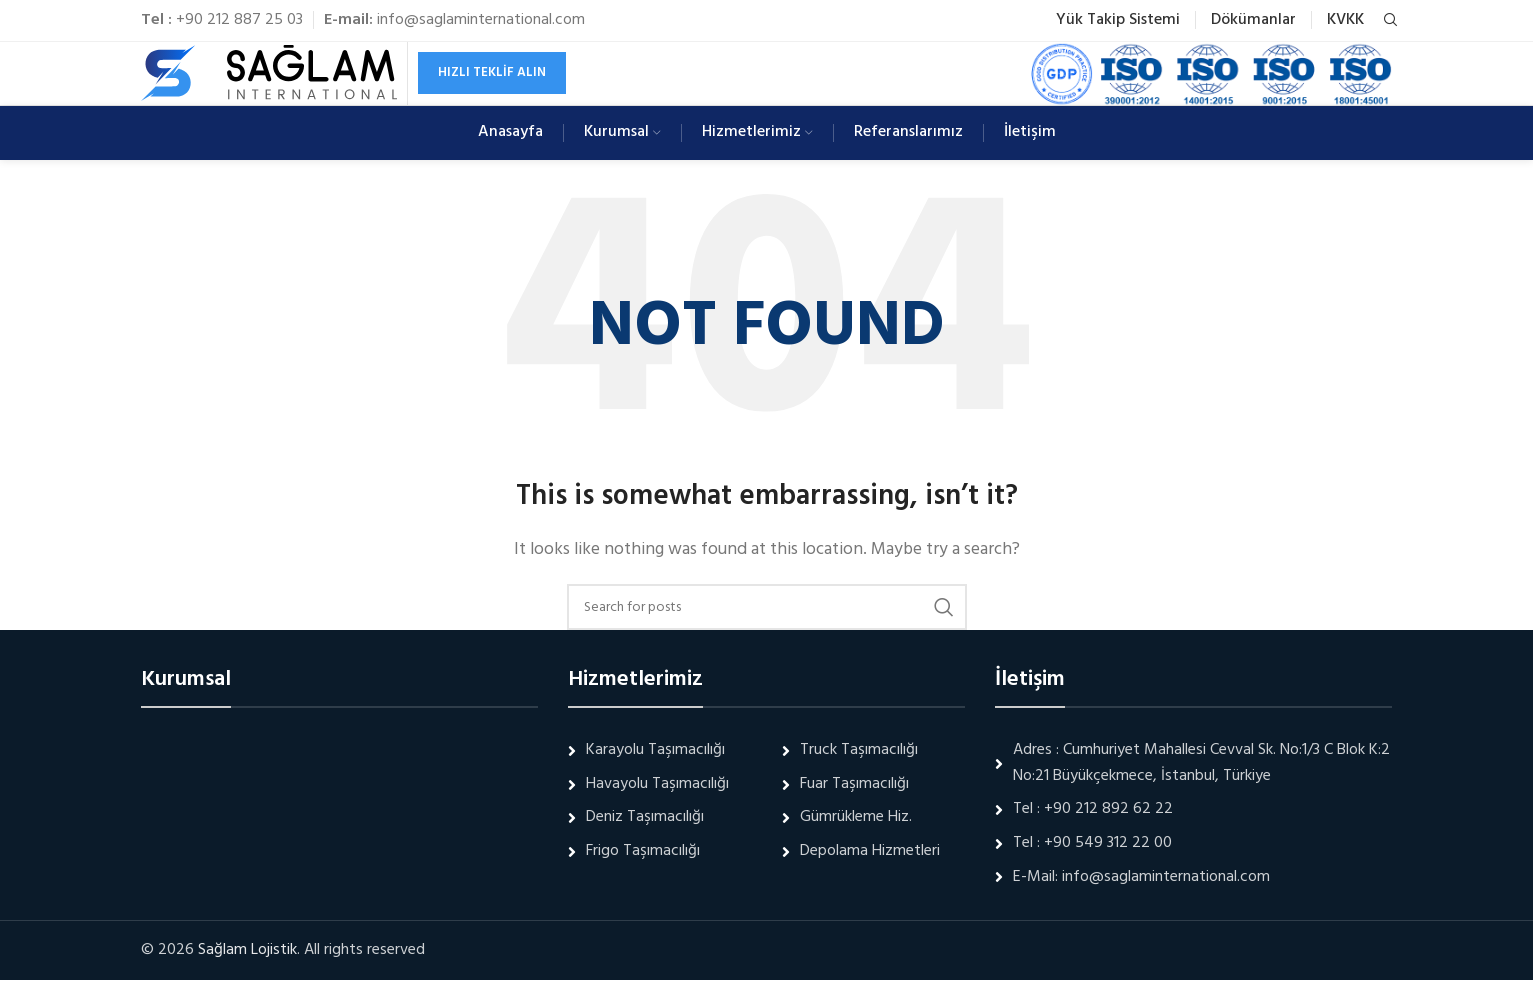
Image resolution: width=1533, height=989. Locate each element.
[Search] (1388, 21)
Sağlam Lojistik (247, 959)
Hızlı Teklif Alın (492, 77)
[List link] (1193, 819)
